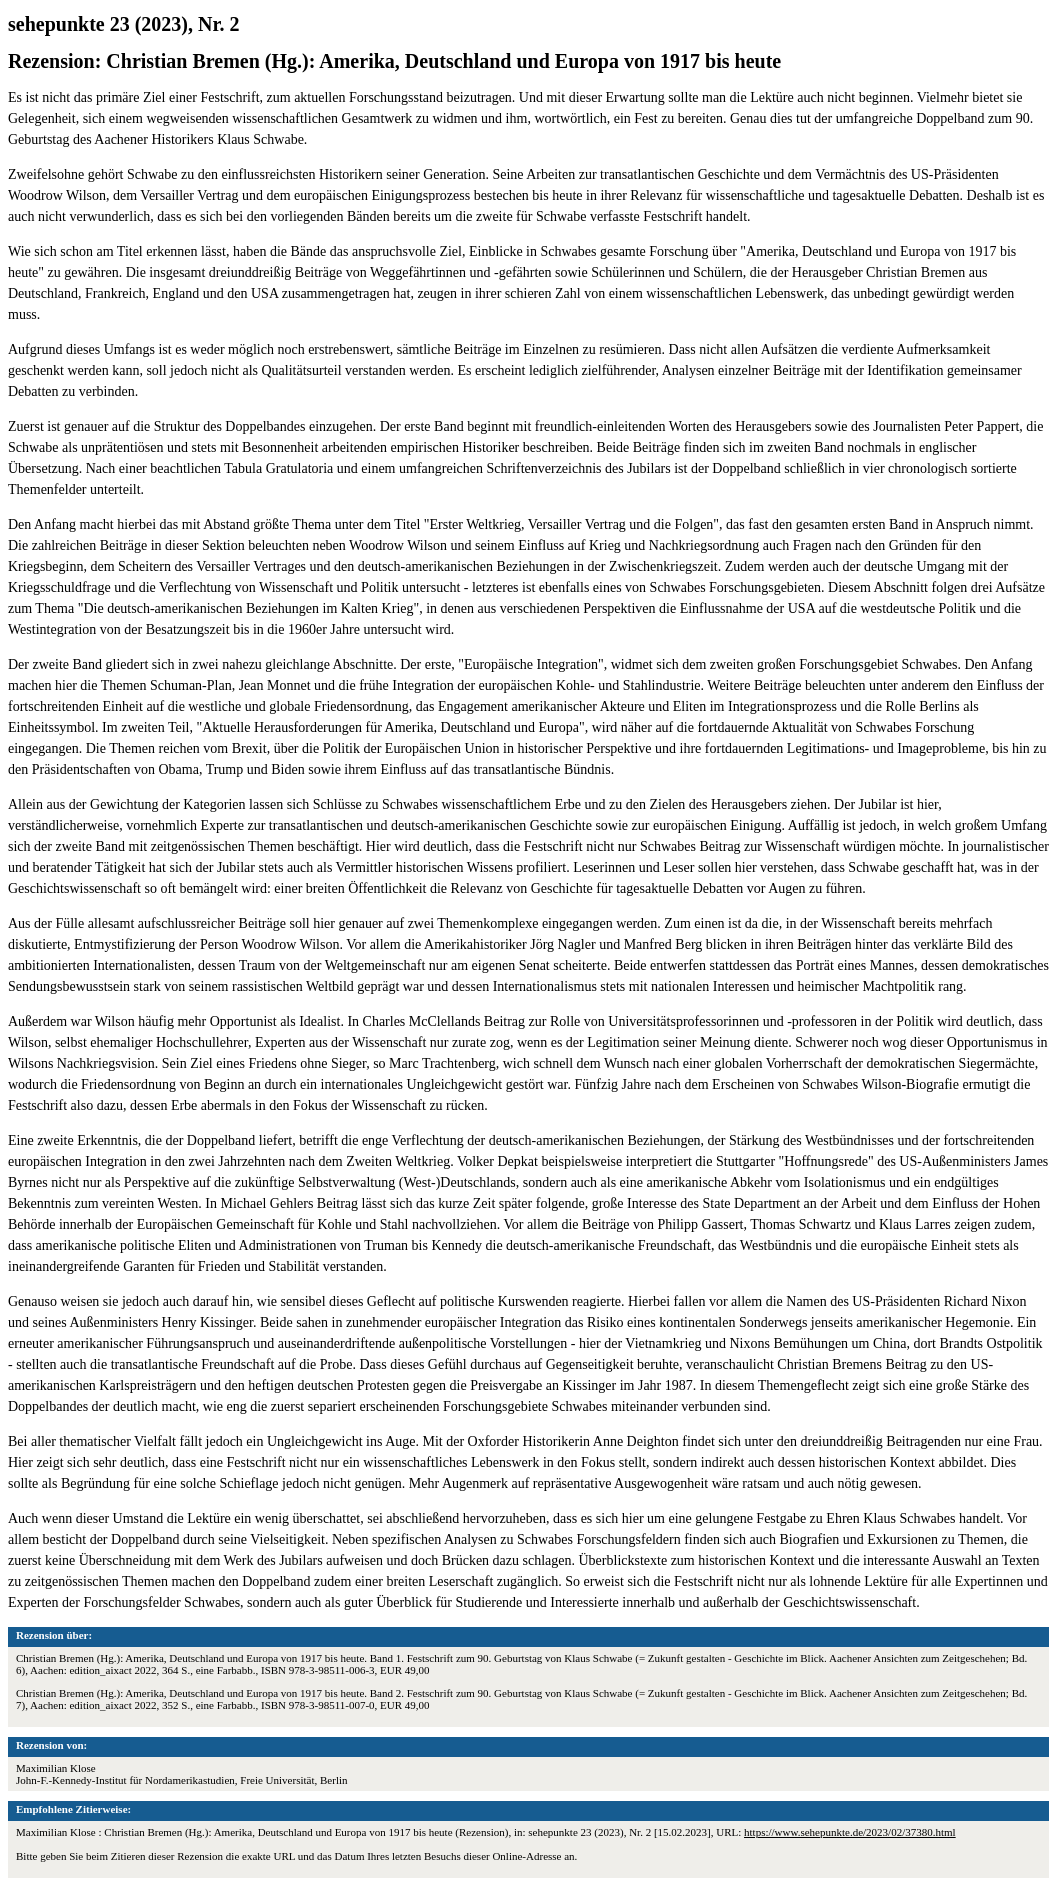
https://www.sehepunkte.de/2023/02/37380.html (850, 1832)
